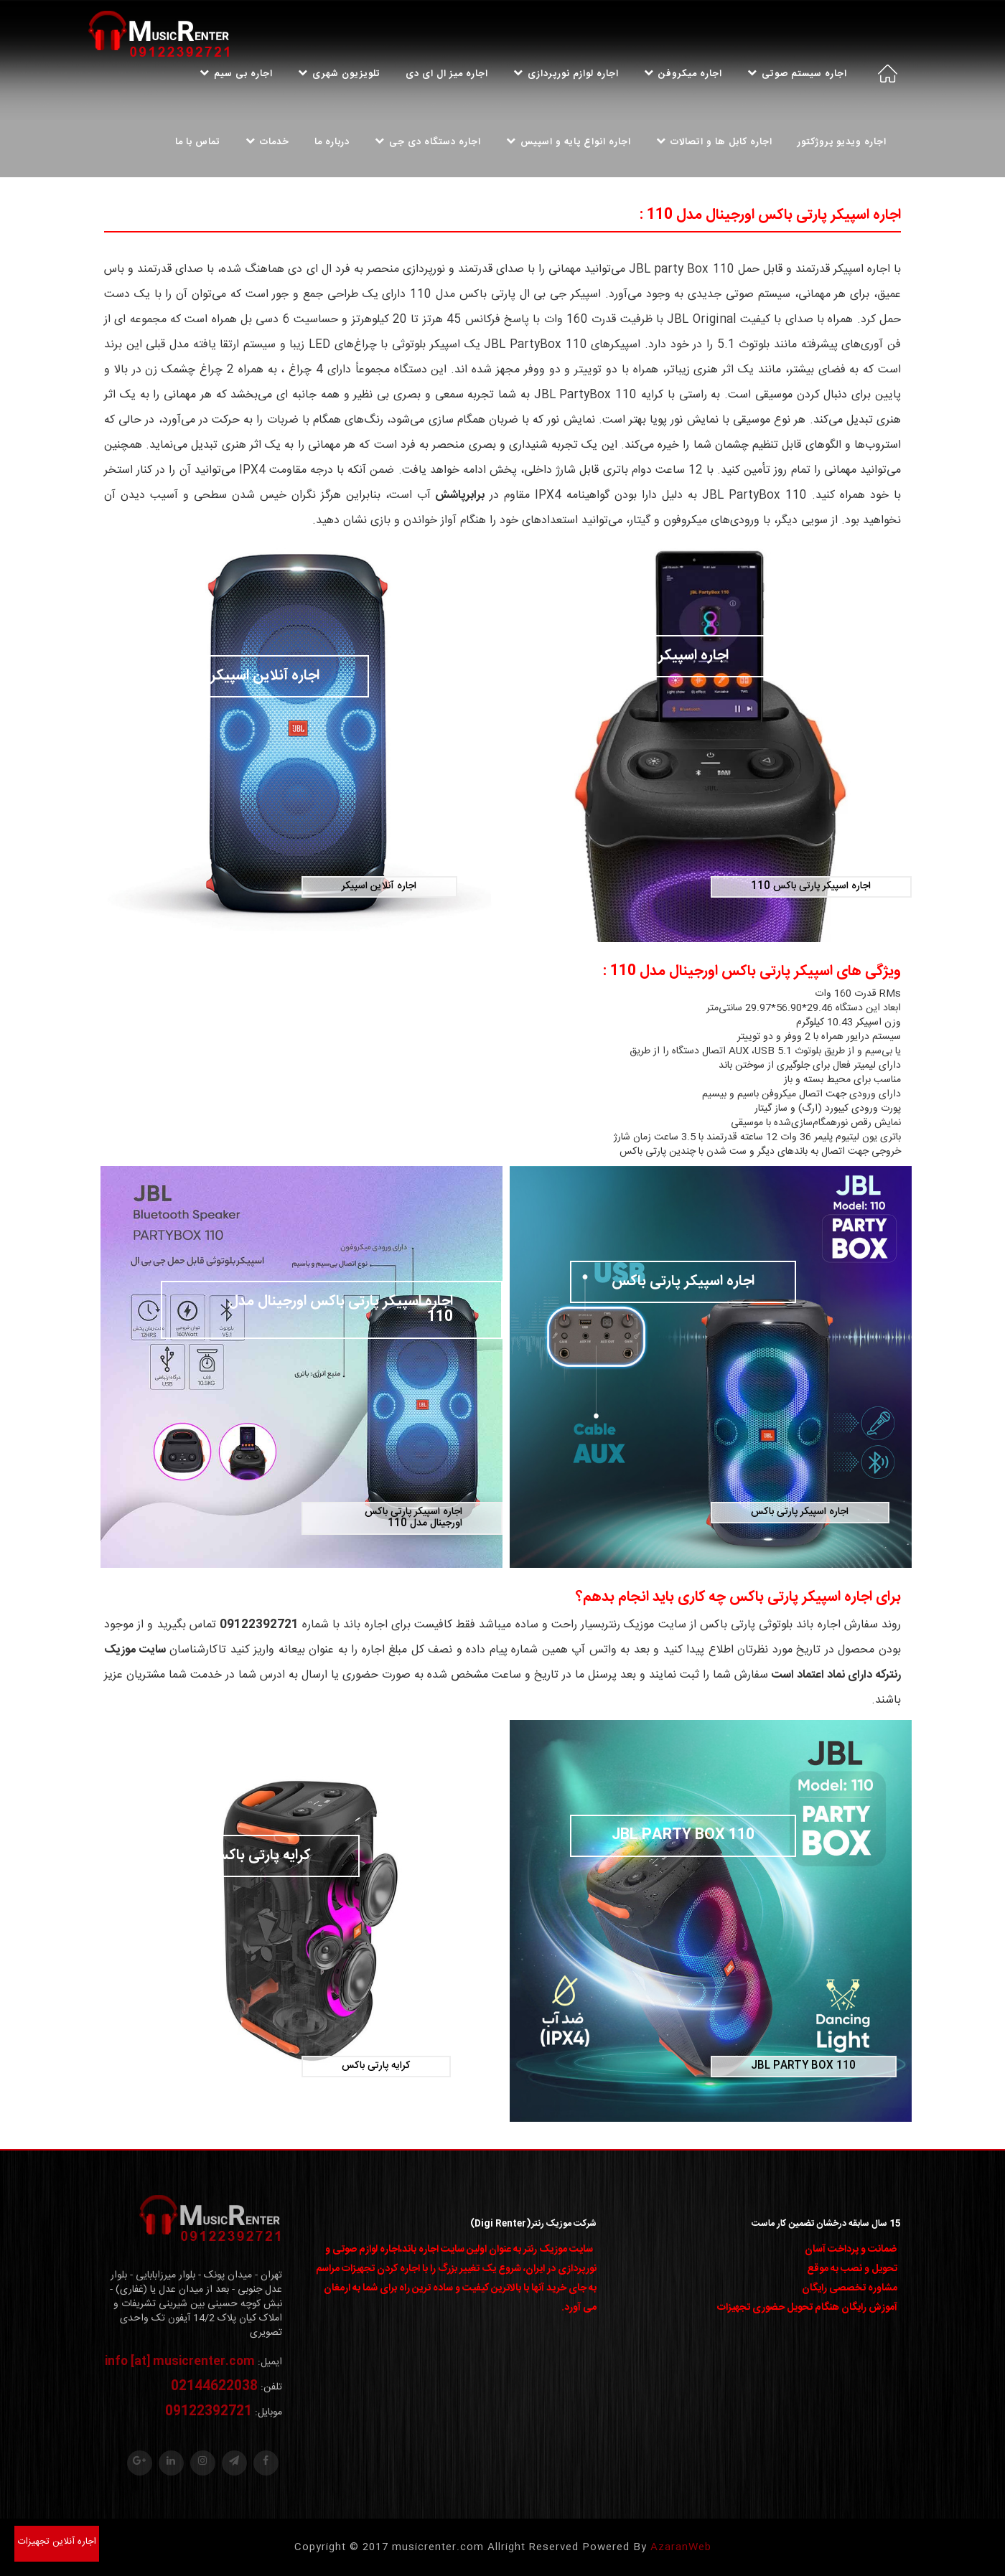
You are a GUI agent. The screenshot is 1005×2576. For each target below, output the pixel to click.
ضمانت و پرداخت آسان (851, 2249)
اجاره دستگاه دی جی (428, 142)
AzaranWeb (680, 2547)
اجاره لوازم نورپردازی (566, 74)
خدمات (267, 142)
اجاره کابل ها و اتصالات (714, 142)
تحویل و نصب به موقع (852, 2268)
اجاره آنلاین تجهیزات (57, 2541)
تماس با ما (197, 142)
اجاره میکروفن (683, 74)
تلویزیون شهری (339, 74)
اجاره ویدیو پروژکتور (842, 142)
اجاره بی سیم (236, 74)
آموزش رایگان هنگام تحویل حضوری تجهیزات (807, 2307)
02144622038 (214, 2386)
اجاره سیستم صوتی (797, 74)
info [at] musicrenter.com (180, 2361)
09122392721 (208, 2411)
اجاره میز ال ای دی (447, 74)
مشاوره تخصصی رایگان (849, 2288)
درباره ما (332, 142)
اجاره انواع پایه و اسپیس (568, 142)
